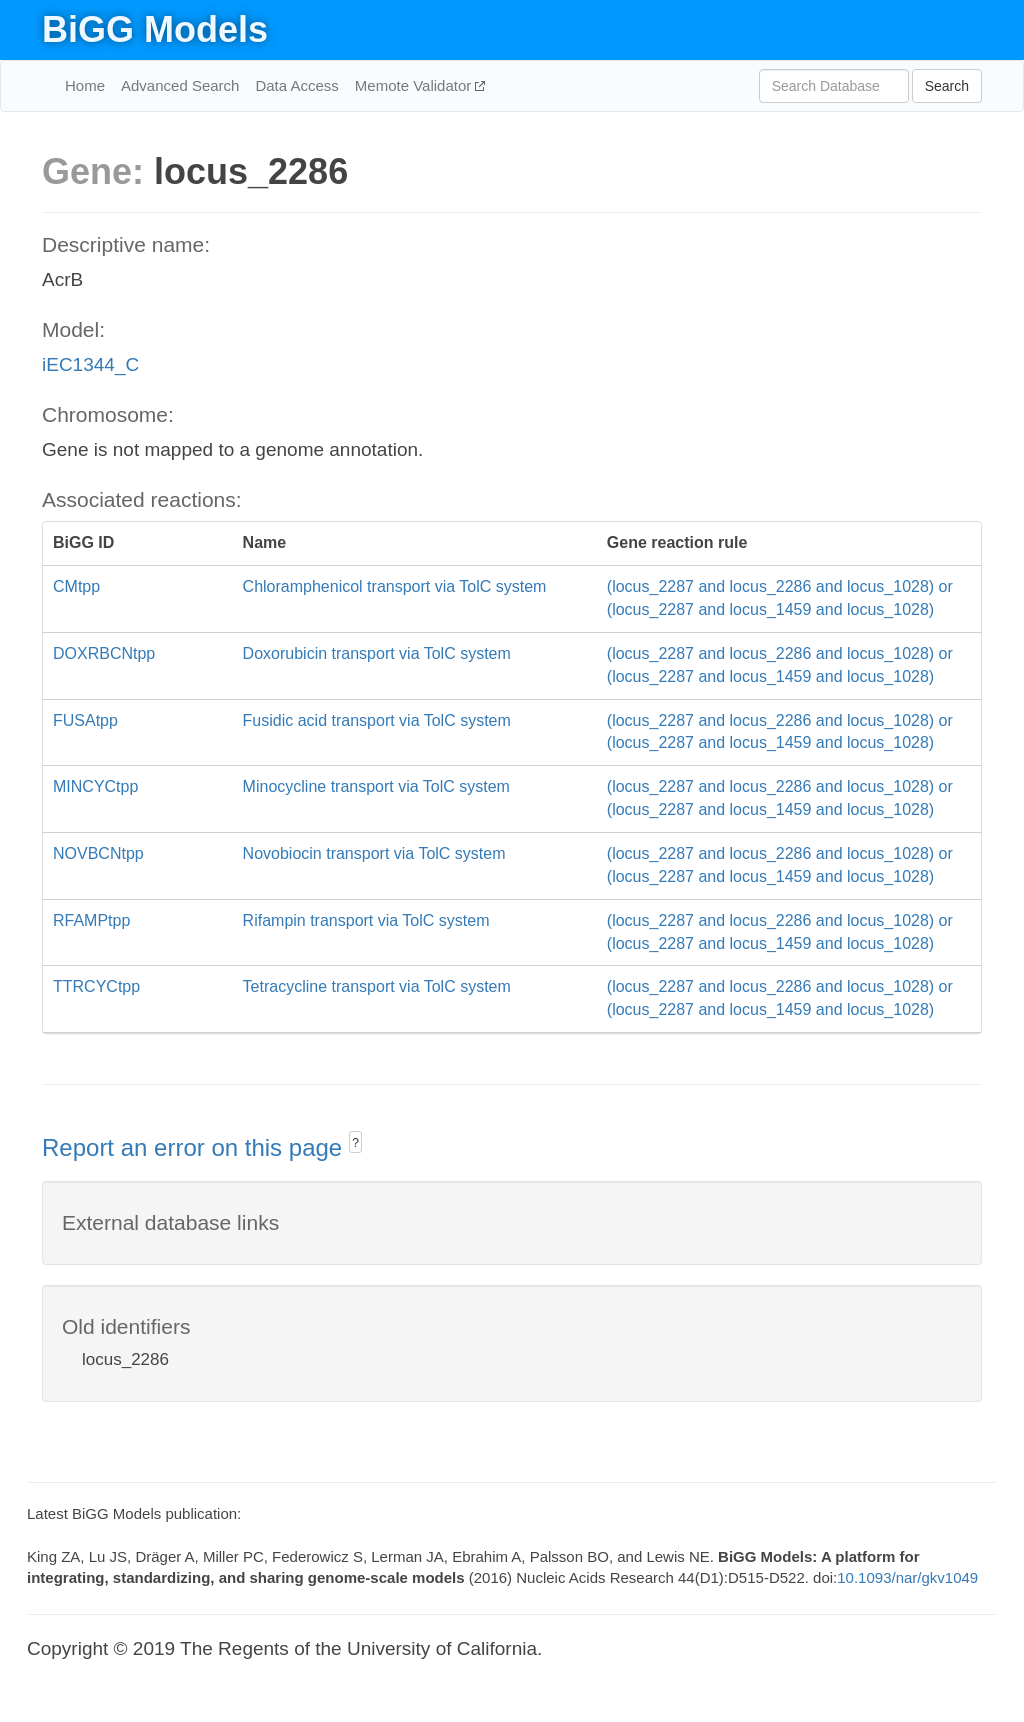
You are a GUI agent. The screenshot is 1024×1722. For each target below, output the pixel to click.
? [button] (355, 1143)
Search (947, 86)
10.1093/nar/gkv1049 (907, 1577)
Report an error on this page (195, 1147)
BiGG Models (155, 29)
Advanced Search (180, 85)
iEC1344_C (90, 364)
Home (85, 85)
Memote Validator (415, 85)
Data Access (296, 85)
